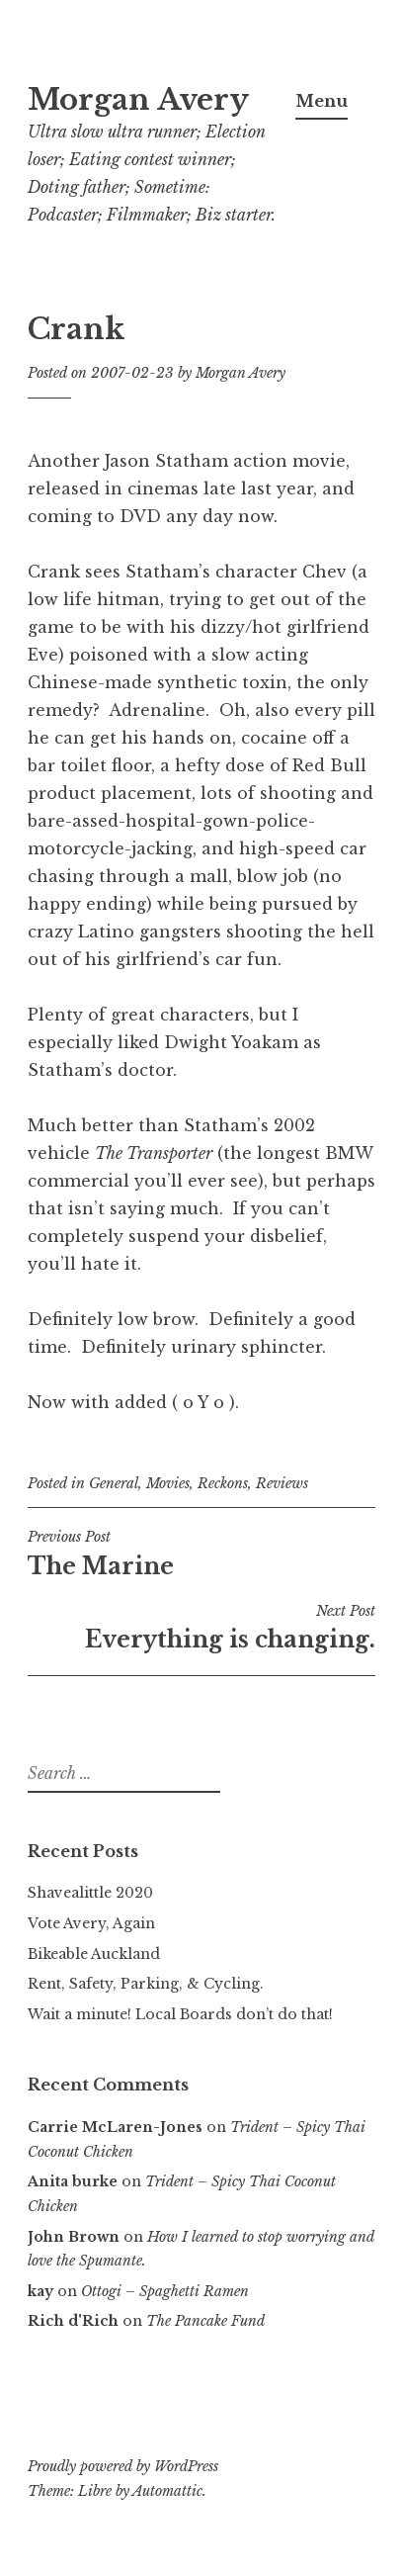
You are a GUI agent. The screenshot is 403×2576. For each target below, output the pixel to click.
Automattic (167, 2491)
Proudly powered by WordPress (123, 2466)
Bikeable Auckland (94, 1954)
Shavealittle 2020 (90, 1893)
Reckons (223, 1483)
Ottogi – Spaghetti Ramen (165, 2291)
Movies (168, 1483)
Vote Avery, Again (91, 1923)
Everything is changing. (201, 1627)
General (113, 1483)
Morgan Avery (138, 100)
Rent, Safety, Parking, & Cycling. (146, 1984)
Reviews (282, 1483)
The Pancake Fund (205, 2321)
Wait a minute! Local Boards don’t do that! (180, 2014)
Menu (321, 101)
